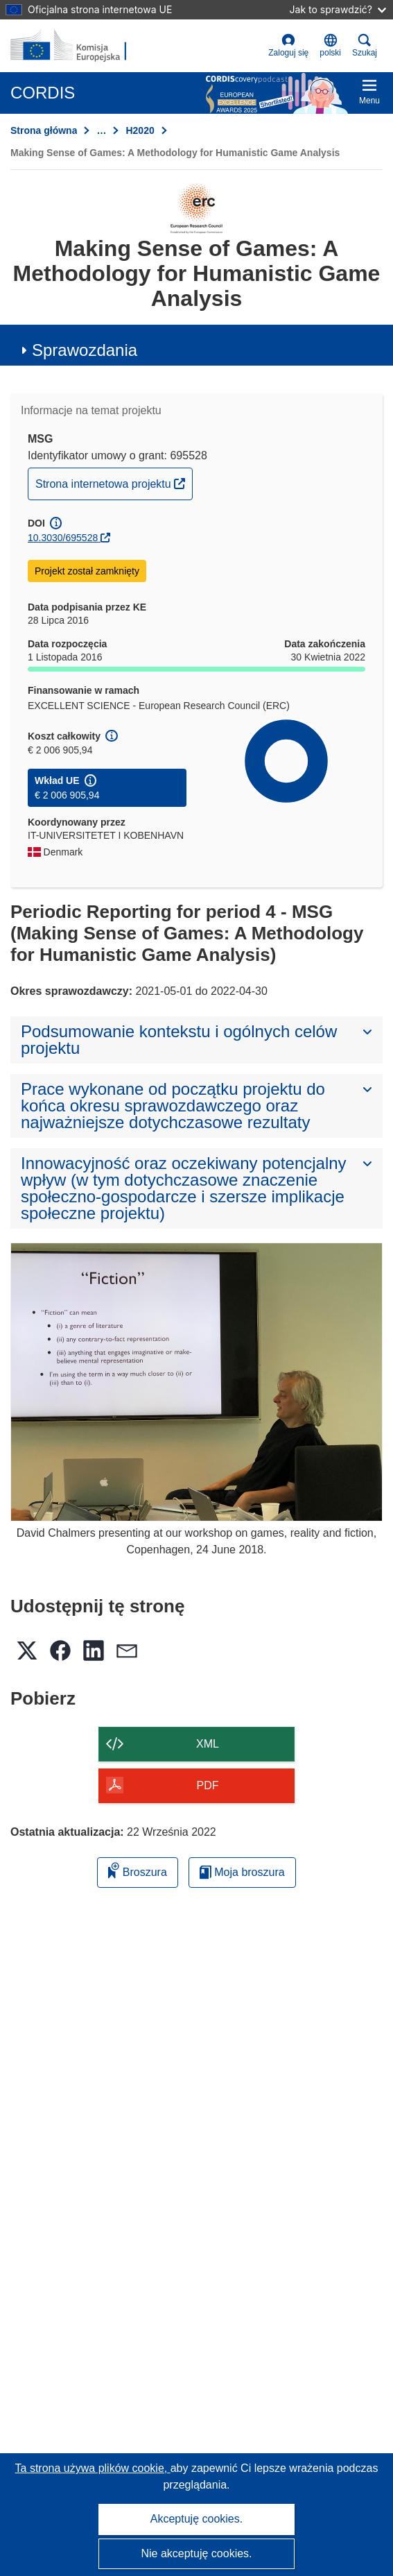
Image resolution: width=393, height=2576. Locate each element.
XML (207, 1744)
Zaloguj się (288, 45)
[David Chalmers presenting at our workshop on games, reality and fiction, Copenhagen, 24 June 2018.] (196, 1382)
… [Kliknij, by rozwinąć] (101, 130)
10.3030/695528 (63, 537)
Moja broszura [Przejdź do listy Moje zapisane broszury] (242, 1872)
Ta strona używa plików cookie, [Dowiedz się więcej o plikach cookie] (93, 2468)
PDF (208, 1785)
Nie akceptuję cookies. (196, 2553)
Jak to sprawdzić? (338, 9)
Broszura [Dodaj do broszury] (137, 1870)
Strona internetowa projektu (114, 482)
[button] (330, 46)
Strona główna (43, 130)
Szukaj (364, 45)
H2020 (139, 130)
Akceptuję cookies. (196, 2519)
